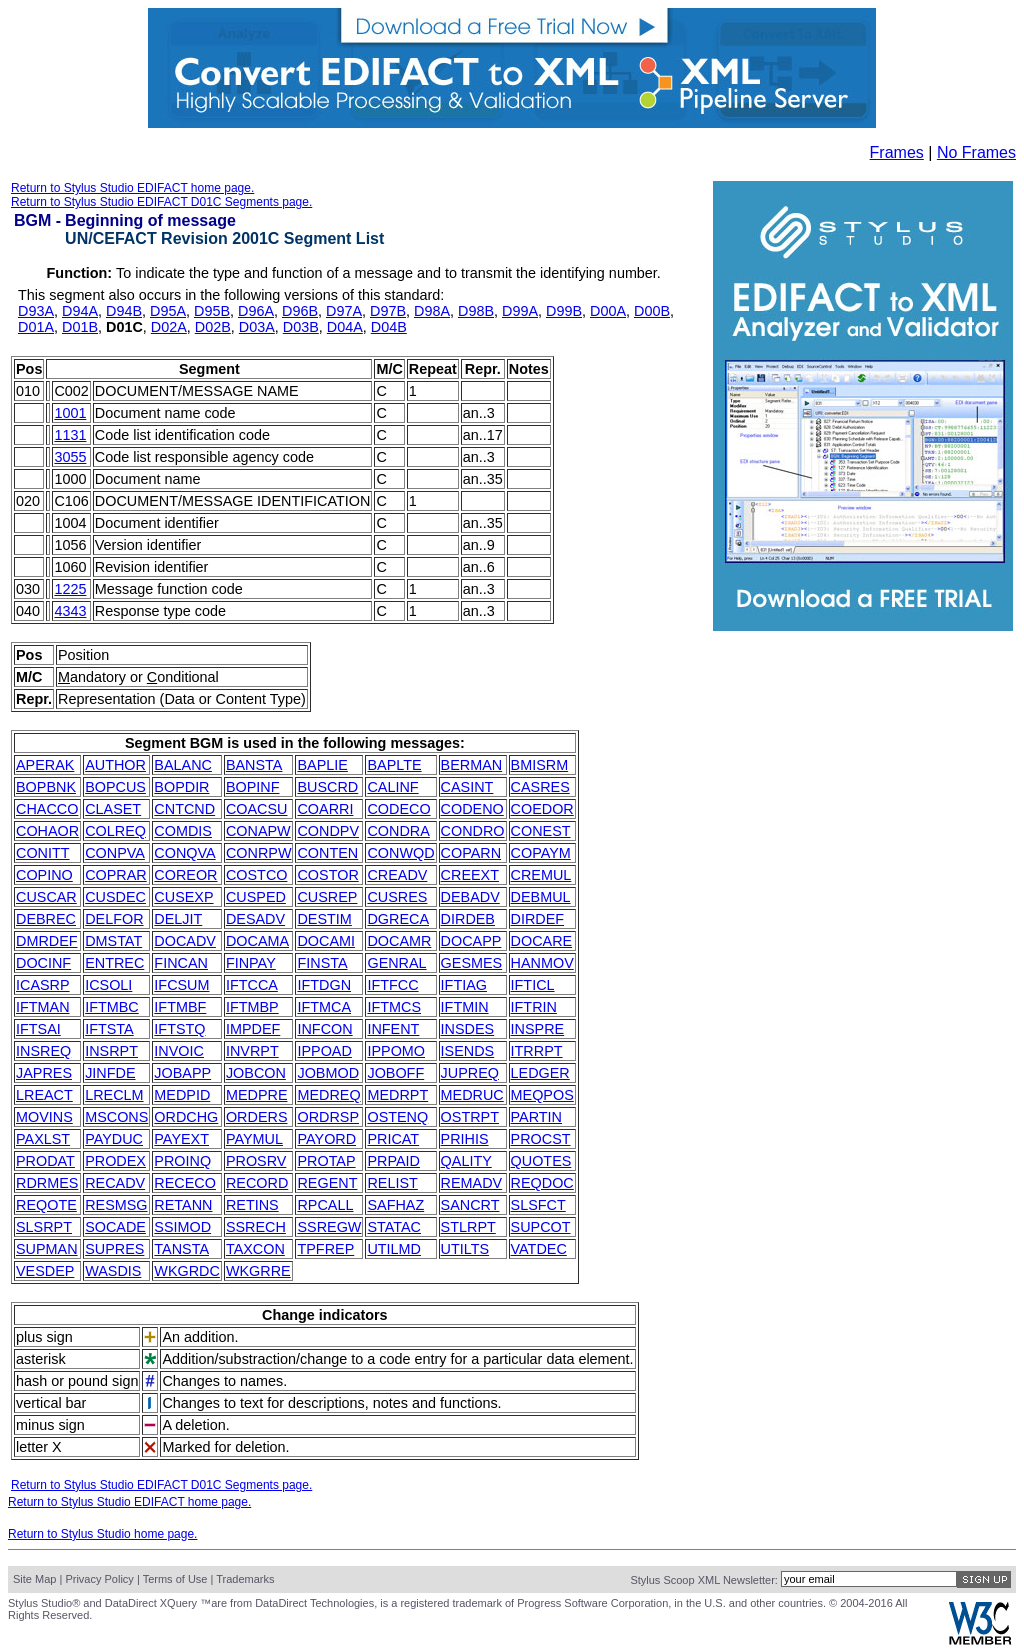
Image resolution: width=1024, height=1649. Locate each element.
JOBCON (256, 1073)
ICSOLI (108, 985)
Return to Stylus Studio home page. (102, 1534)
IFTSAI (38, 1029)
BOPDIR (181, 787)
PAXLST (43, 1139)
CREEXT (470, 875)
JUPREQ (470, 1073)
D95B (212, 311)
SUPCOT (541, 1227)
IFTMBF (180, 1007)
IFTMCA (324, 1007)
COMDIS (183, 831)
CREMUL (541, 875)
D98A (432, 311)
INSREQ (43, 1051)
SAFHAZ (395, 1205)
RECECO (185, 1183)
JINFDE (110, 1073)
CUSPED (256, 897)
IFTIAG (464, 985)
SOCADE (115, 1227)
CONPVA (115, 853)
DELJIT (178, 919)
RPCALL (325, 1205)
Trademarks (245, 1579)
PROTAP (326, 1161)
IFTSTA (109, 1029)
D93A (36, 311)
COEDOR (542, 809)
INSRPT (111, 1051)
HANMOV (542, 963)
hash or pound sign (77, 1381)
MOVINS (44, 1117)
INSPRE (538, 1029)
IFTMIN (465, 1007)
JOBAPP (182, 1073)
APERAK (45, 765)
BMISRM (540, 765)
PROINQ (182, 1161)
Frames (897, 152)
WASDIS (113, 1271)
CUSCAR (46, 897)
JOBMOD (328, 1073)
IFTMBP (252, 1007)
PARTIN (536, 1117)
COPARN (471, 853)
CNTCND (184, 809)
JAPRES (44, 1073)
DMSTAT (113, 941)
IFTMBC (112, 1007)
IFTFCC (392, 985)
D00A (608, 311)
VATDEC (539, 1249)
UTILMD (394, 1249)
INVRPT (252, 1051)
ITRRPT (537, 1051)
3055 (70, 457)
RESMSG (116, 1205)
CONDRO (473, 831)
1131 (70, 435)
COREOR (185, 875)
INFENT (393, 1029)
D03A (257, 327)
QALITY (466, 1161)
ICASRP (43, 985)
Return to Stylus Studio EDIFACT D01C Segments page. (161, 202)
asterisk (41, 1359)
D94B (124, 311)
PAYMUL (254, 1139)
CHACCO (47, 809)
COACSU (257, 809)
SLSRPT (44, 1227)
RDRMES (47, 1183)
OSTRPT (470, 1117)
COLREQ (115, 831)
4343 (70, 611)
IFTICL (533, 985)
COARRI (325, 809)
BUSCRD (327, 787)
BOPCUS (115, 787)
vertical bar (51, 1403)
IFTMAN (43, 1007)
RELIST (392, 1183)
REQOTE (46, 1205)
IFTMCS (394, 1007)
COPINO (44, 875)
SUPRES (114, 1249)
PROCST (541, 1139)
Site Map (34, 1579)
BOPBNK (46, 787)
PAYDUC (114, 1139)
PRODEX (115, 1161)
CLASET (113, 809)
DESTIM (324, 919)
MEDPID (182, 1095)
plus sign (44, 1337)
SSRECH (256, 1227)
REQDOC (542, 1183)
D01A (36, 327)
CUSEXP (183, 897)
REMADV (472, 1183)
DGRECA (398, 919)
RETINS (252, 1205)
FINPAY (251, 963)
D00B (652, 311)
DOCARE (542, 941)
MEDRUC (472, 1095)
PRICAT (393, 1139)
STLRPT (468, 1227)
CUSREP (327, 897)
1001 (70, 413)
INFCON (324, 1029)
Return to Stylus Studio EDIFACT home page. (132, 188)
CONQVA (184, 853)
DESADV (255, 919)
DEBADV (470, 897)
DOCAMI (326, 941)
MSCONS (116, 1117)
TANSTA (181, 1249)
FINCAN (181, 963)
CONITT (43, 853)
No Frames (976, 152)
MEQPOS (542, 1095)
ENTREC (114, 963)
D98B (476, 311)
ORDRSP (328, 1117)
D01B (80, 327)
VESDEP (45, 1271)
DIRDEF (538, 919)
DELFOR (114, 919)
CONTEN (327, 853)
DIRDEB (468, 919)
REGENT (327, 1183)
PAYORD (326, 1139)
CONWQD (400, 853)
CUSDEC (115, 897)
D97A (344, 311)
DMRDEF (47, 941)
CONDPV (328, 831)
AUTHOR (115, 765)
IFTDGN (324, 985)
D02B (213, 327)
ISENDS (468, 1051)
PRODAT (45, 1161)
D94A (80, 311)
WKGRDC (187, 1271)
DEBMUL (541, 897)
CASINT (467, 787)
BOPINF (253, 787)
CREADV (397, 875)
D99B (564, 311)
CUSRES (397, 897)
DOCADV (185, 941)
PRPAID (393, 1161)
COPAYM (541, 853)
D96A (256, 311)
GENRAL (396, 963)
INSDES (468, 1029)
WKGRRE (258, 1271)
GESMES (472, 963)
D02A (169, 327)
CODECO (398, 809)
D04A (345, 327)
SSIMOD (182, 1227)
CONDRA (398, 831)
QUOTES (541, 1161)
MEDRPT (397, 1095)
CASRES (540, 787)
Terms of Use (175, 1579)
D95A (168, 311)
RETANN (183, 1205)
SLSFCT (538, 1205)
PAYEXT (181, 1139)
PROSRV (256, 1161)
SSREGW (329, 1227)
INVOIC (179, 1051)
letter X (39, 1447)
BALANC (183, 765)
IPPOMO (396, 1051)
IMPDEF (253, 1029)
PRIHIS (465, 1139)
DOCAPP (471, 941)
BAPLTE (394, 765)
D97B (388, 311)
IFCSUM (181, 985)
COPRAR (116, 875)
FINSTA (322, 963)
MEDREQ (328, 1095)
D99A (520, 311)
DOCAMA (257, 941)
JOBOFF (395, 1073)
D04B (389, 327)
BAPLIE (322, 765)
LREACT (44, 1095)
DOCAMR (399, 941)
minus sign (50, 1425)
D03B (301, 327)
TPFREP (325, 1249)
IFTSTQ (179, 1029)
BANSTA (254, 765)
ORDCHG (186, 1117)
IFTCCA (252, 985)
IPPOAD (324, 1051)
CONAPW (258, 831)
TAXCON (255, 1249)
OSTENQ (397, 1117)
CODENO (472, 809)
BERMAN (472, 765)
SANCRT (470, 1205)
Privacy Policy (99, 1579)
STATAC (394, 1227)
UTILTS (465, 1249)
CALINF (392, 787)
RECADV (115, 1183)
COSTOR (327, 875)
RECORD (257, 1183)
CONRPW (259, 853)
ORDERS (257, 1117)
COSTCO (257, 875)
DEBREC (46, 919)
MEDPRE (257, 1095)
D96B (300, 311)
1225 (70, 589)
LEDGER (540, 1073)
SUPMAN (47, 1249)
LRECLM (114, 1095)
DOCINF (43, 963)
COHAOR (47, 831)
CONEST (541, 831)
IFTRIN (534, 1007)
